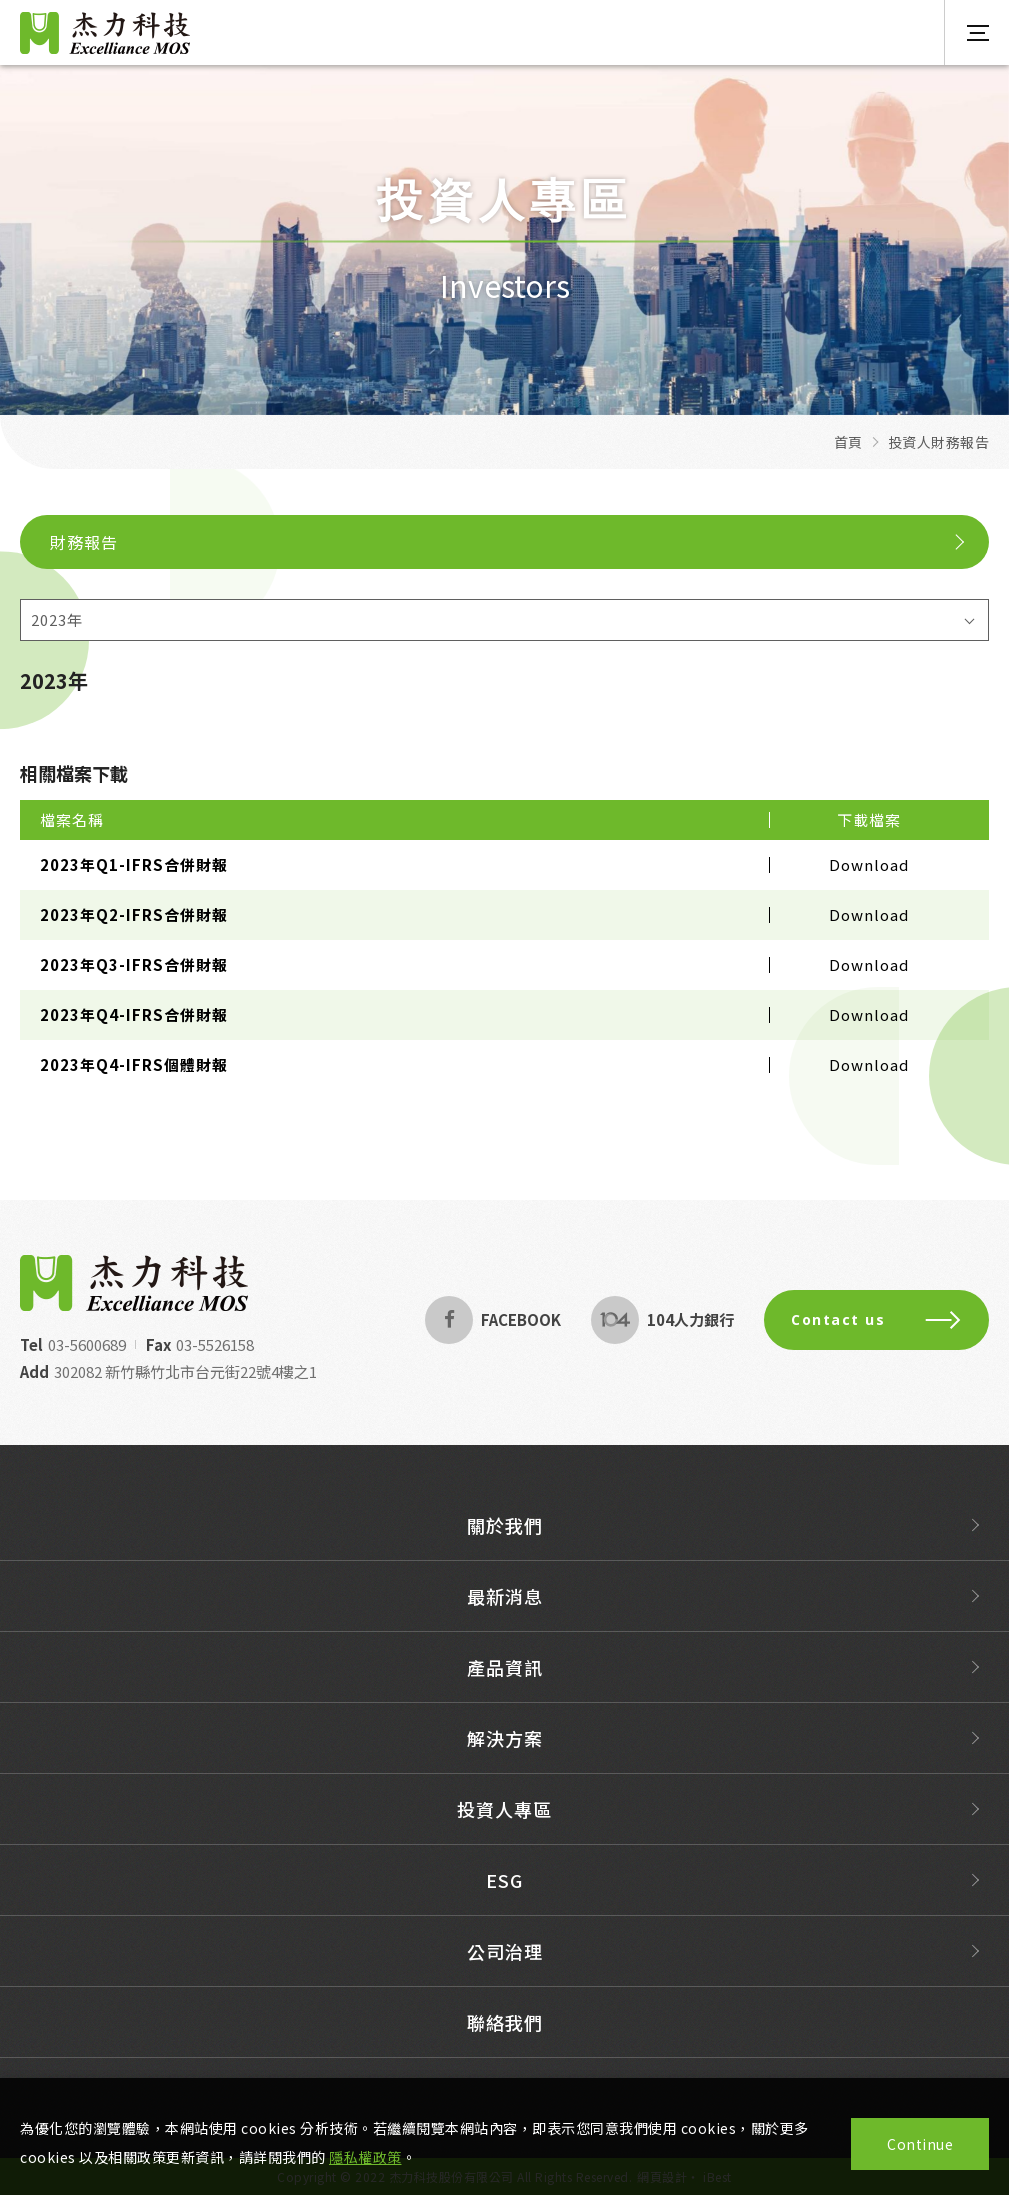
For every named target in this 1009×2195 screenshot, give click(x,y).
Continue (920, 2144)
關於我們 (505, 1543)
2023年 (57, 619)
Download (869, 864)
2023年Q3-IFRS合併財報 (134, 964)
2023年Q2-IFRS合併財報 (134, 914)
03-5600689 (69, 1344)
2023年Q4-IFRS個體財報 (134, 1064)
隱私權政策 (365, 2157)
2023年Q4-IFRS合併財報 (134, 1014)
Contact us (894, 1319)
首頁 (848, 442)
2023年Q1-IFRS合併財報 (134, 864)
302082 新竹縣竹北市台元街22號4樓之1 (167, 1371)
